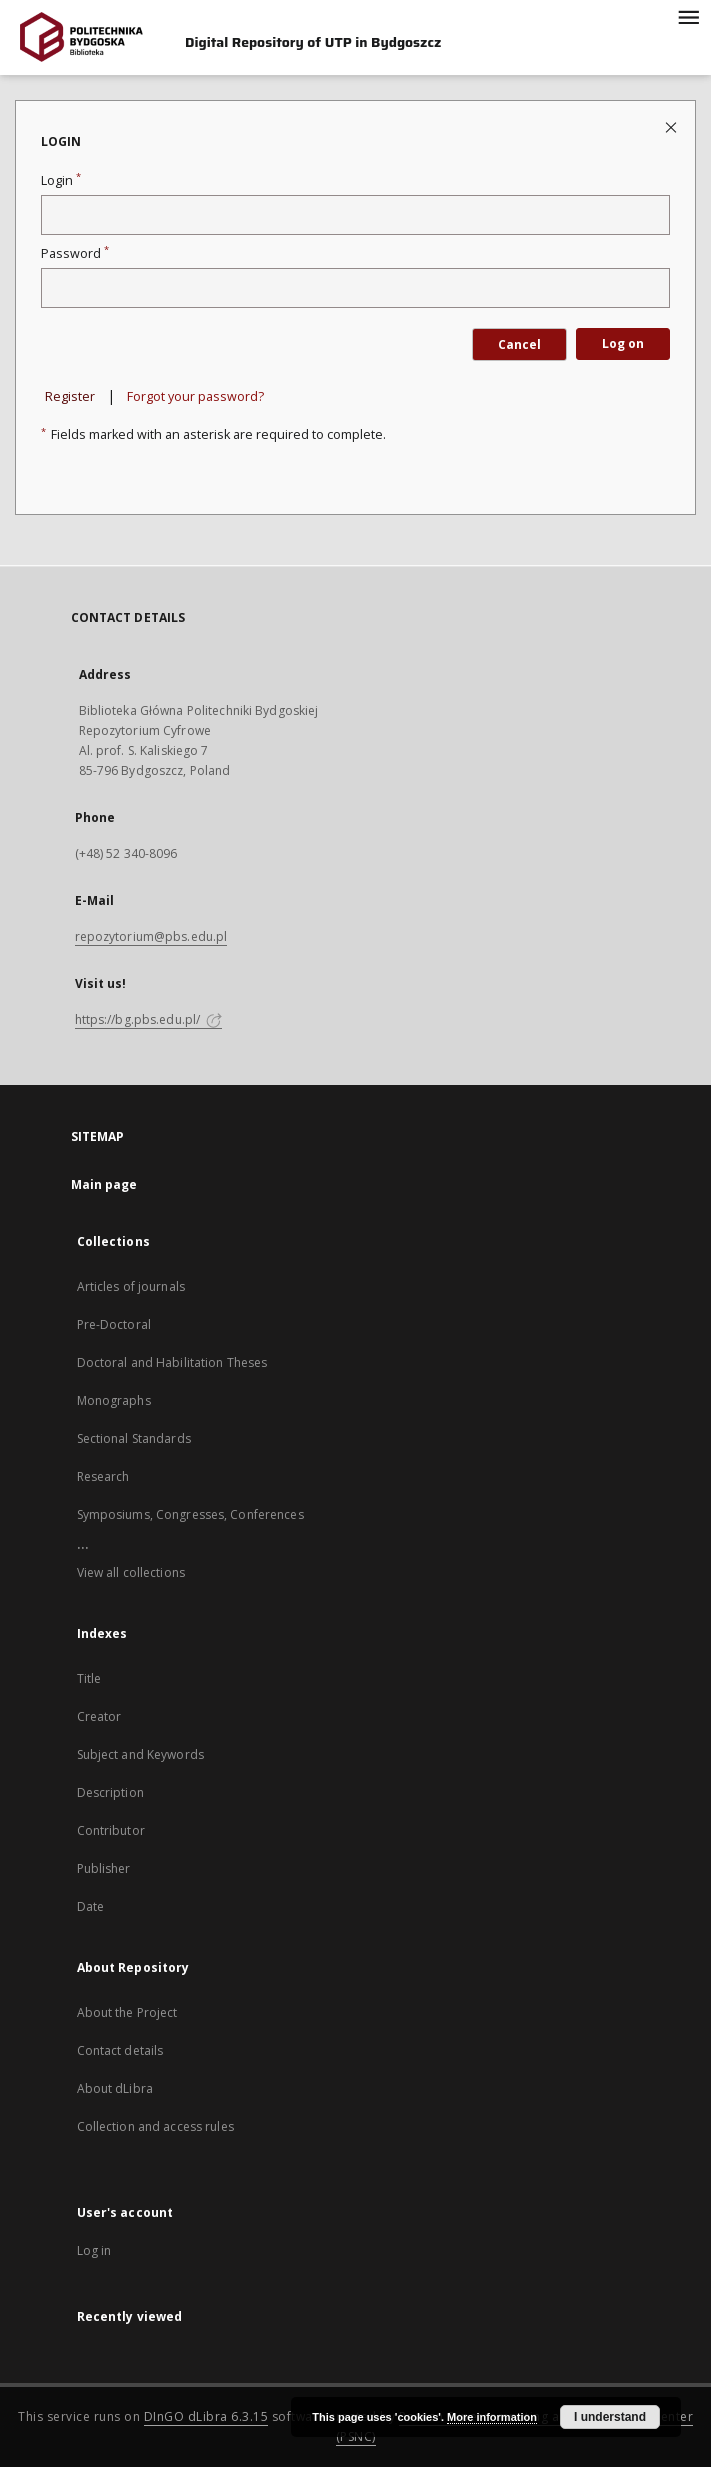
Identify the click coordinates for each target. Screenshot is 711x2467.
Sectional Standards (134, 1438)
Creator (99, 1716)
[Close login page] (672, 126)
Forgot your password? (195, 396)
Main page (104, 1184)
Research (103, 1476)
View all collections (131, 1572)
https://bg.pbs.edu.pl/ (149, 1019)
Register (70, 396)
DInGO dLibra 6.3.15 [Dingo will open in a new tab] (206, 2416)
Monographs (114, 1400)
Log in (94, 2250)
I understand (610, 2417)
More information (492, 2417)
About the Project (127, 2012)
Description (110, 1792)
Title (89, 1678)
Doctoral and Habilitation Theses (172, 1362)
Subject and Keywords (140, 1754)
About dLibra (115, 2088)
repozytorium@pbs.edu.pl (151, 936)
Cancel (519, 344)
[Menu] (688, 16)
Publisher (104, 1868)
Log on (623, 343)
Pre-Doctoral (114, 1324)
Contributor (111, 1830)
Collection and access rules (155, 2126)
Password (75, 253)
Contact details (120, 2050)
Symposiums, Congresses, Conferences (190, 1514)
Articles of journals (131, 1286)
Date (90, 1906)
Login (61, 180)
